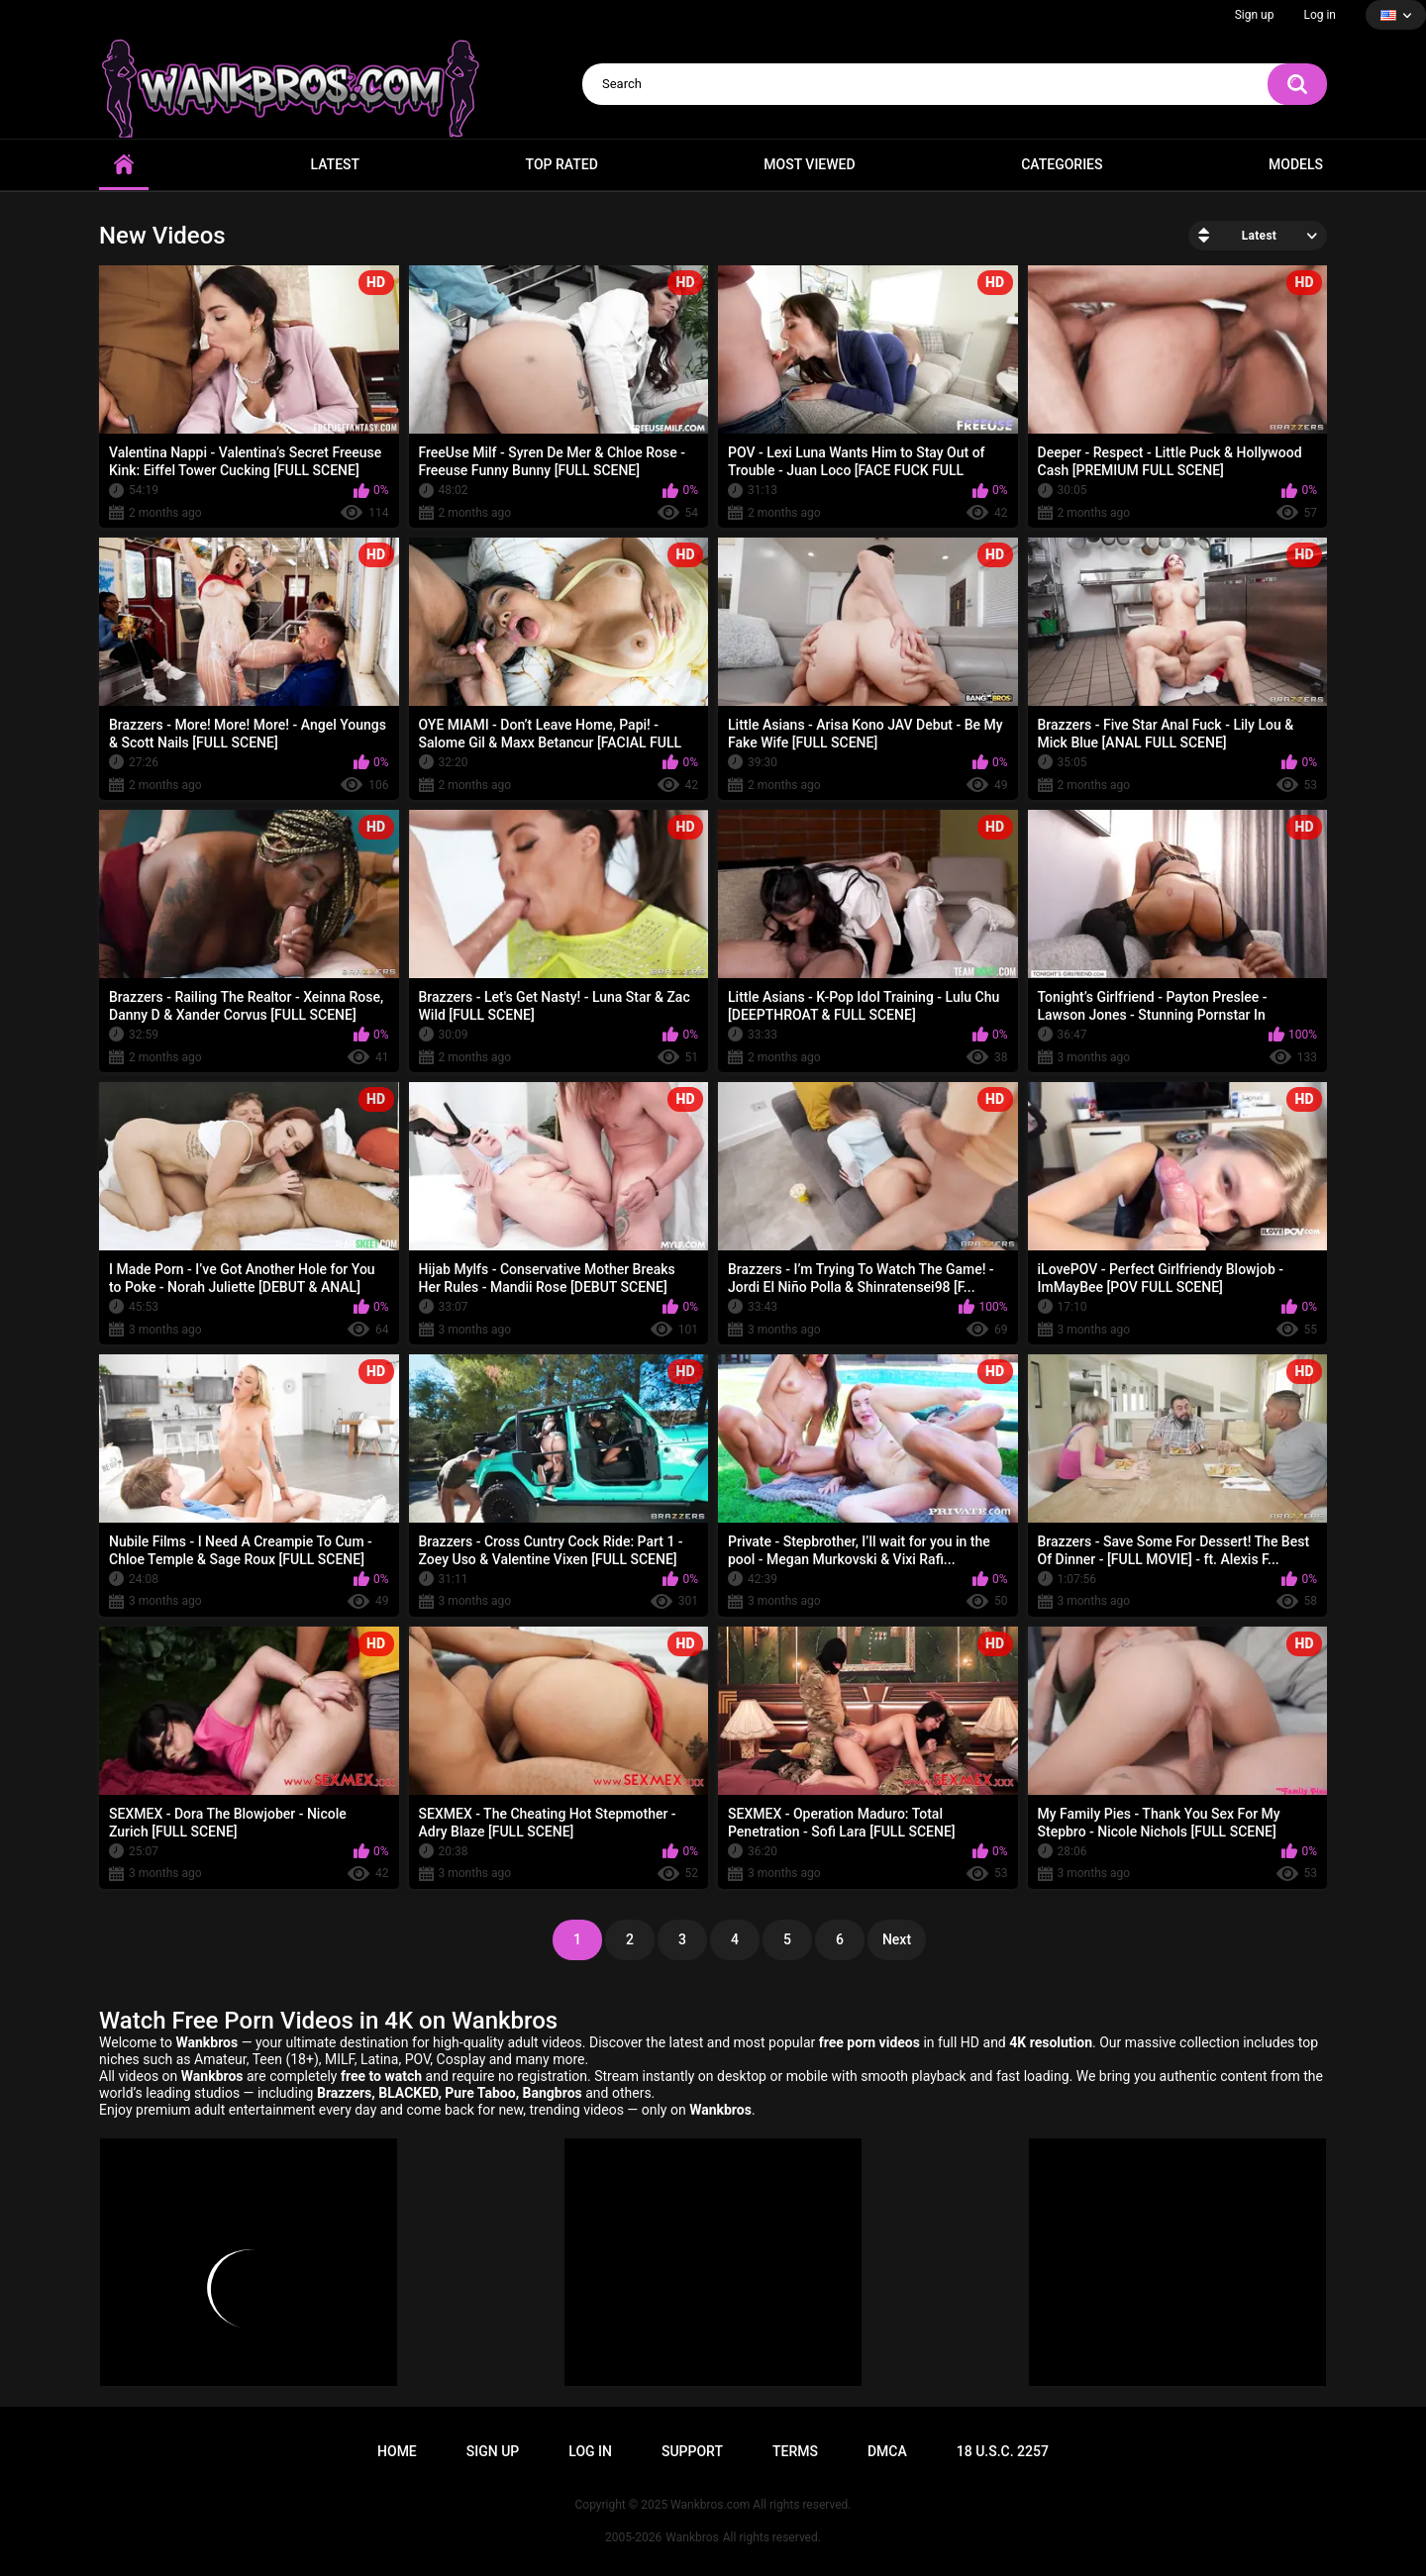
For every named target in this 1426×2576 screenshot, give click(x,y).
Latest (335, 164)
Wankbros (691, 2537)
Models (1296, 164)
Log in (1319, 15)
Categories (1061, 164)
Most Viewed (809, 164)
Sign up (1254, 15)
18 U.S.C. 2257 (1003, 2451)
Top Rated (562, 164)
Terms (795, 2451)
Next (896, 1939)
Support (692, 2451)
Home (124, 165)
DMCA (887, 2451)
